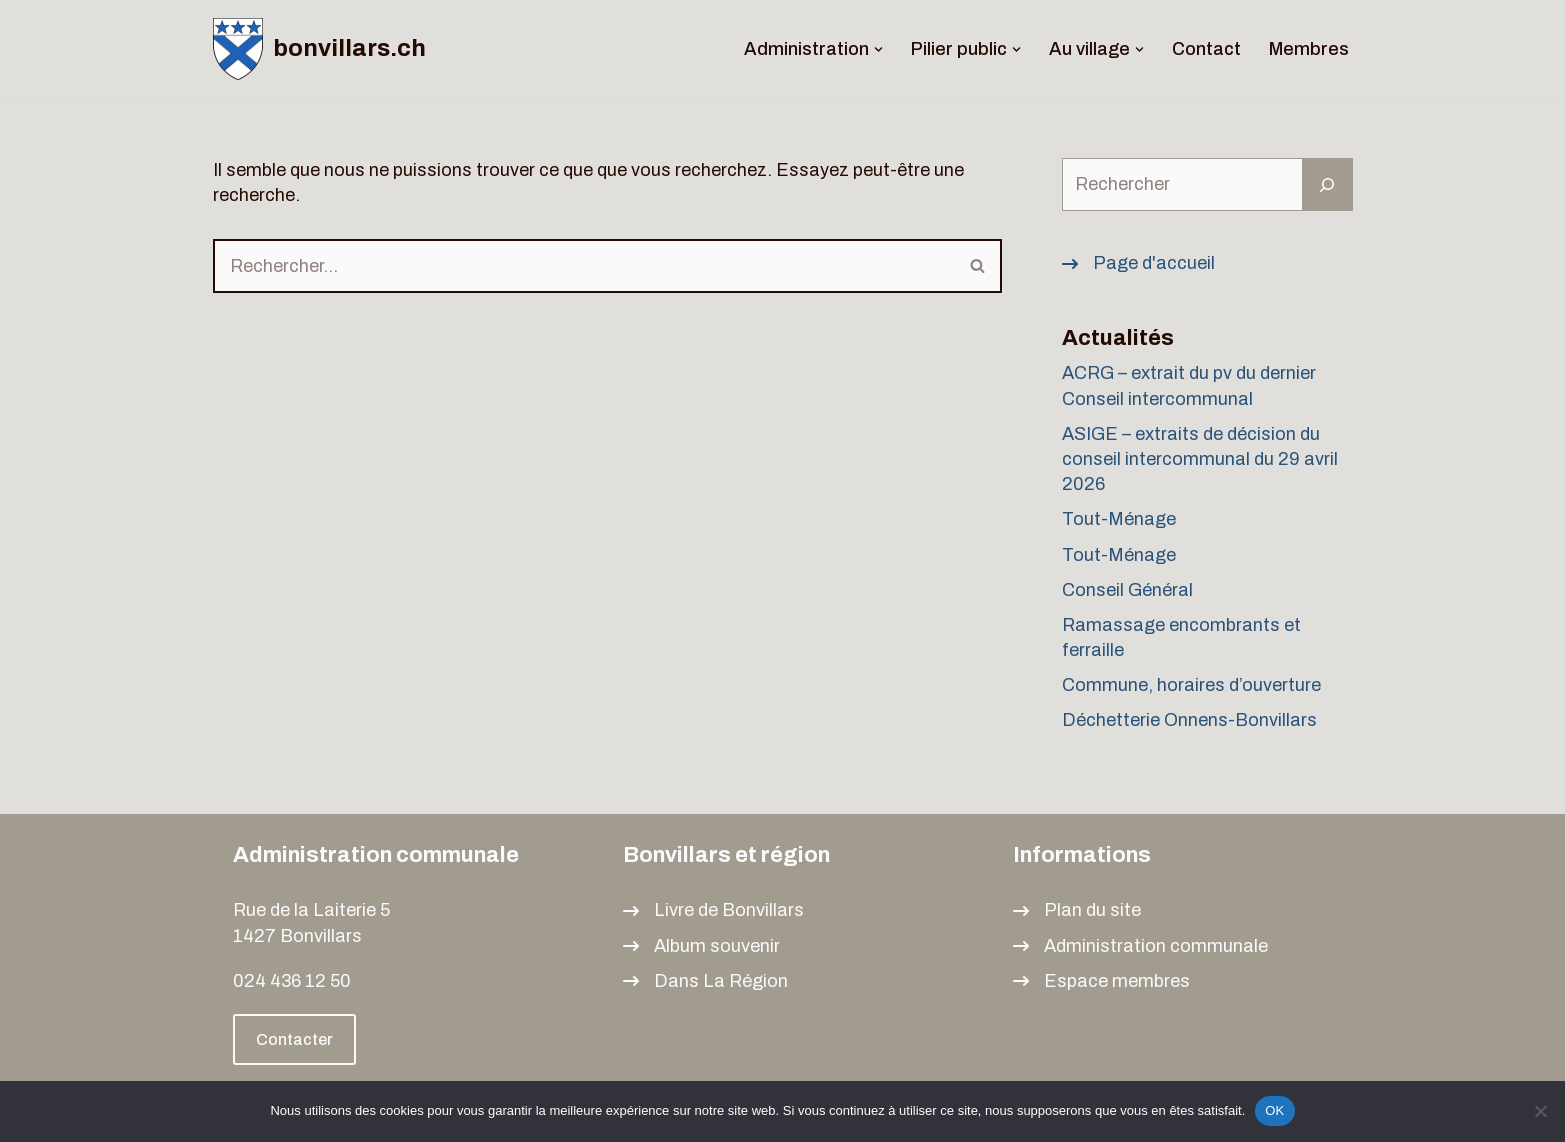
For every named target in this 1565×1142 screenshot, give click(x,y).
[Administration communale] (1140, 946)
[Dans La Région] (705, 981)
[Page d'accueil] (1138, 263)
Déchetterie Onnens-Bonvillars (1189, 720)
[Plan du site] (1077, 910)
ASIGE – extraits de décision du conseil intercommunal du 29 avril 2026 (1200, 459)
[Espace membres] (1101, 981)
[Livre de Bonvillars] (713, 910)
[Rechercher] (584, 266)
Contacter (294, 1039)
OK (1274, 1110)
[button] (878, 49)
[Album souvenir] (701, 946)
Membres (1309, 49)
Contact (1206, 49)
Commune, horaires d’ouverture (1191, 685)
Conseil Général (1127, 590)
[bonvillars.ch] (319, 49)
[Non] (1540, 1111)
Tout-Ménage (1119, 519)
